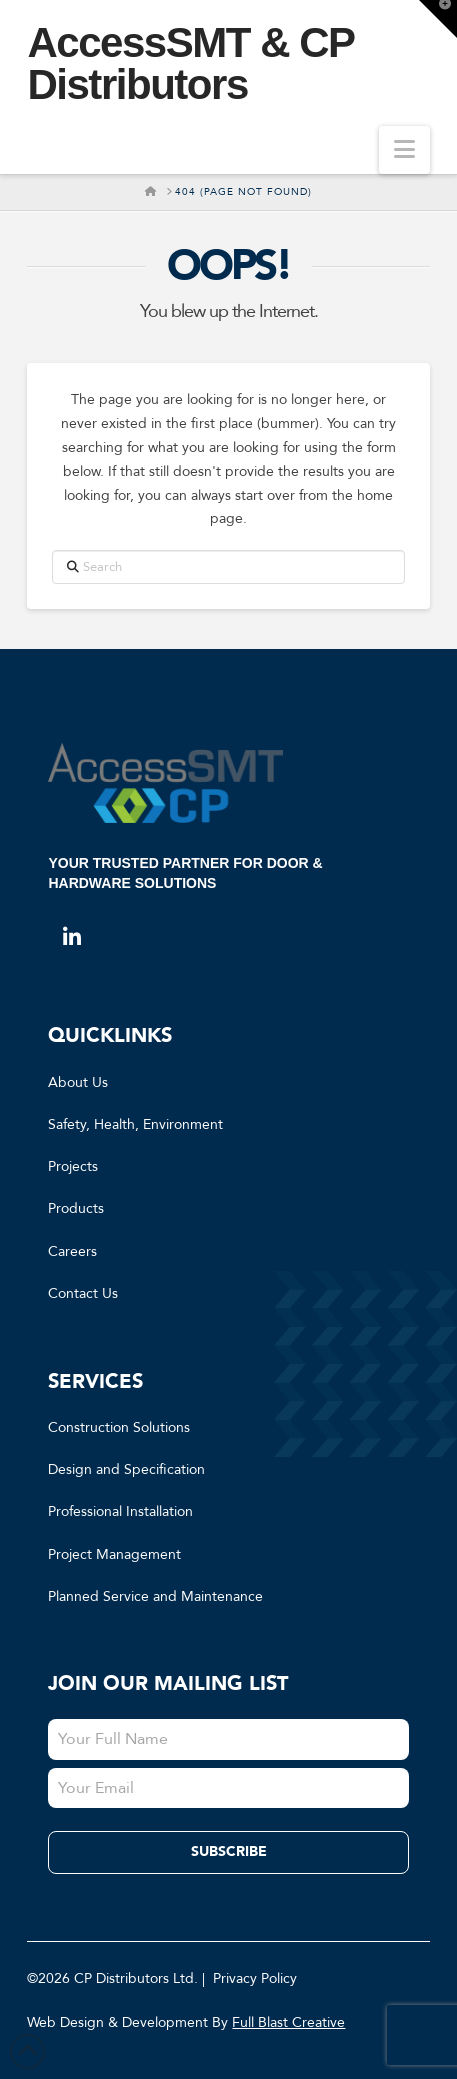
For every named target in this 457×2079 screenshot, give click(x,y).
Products (76, 1208)
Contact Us (83, 1293)
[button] (404, 150)
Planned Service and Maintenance (155, 1596)
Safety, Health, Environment (135, 1124)
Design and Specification (126, 1469)
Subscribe (229, 1851)
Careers (72, 1251)
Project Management (114, 1554)
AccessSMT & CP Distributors (190, 64)
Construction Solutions (119, 1427)
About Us (78, 1082)
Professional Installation (120, 1511)
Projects (73, 1166)
